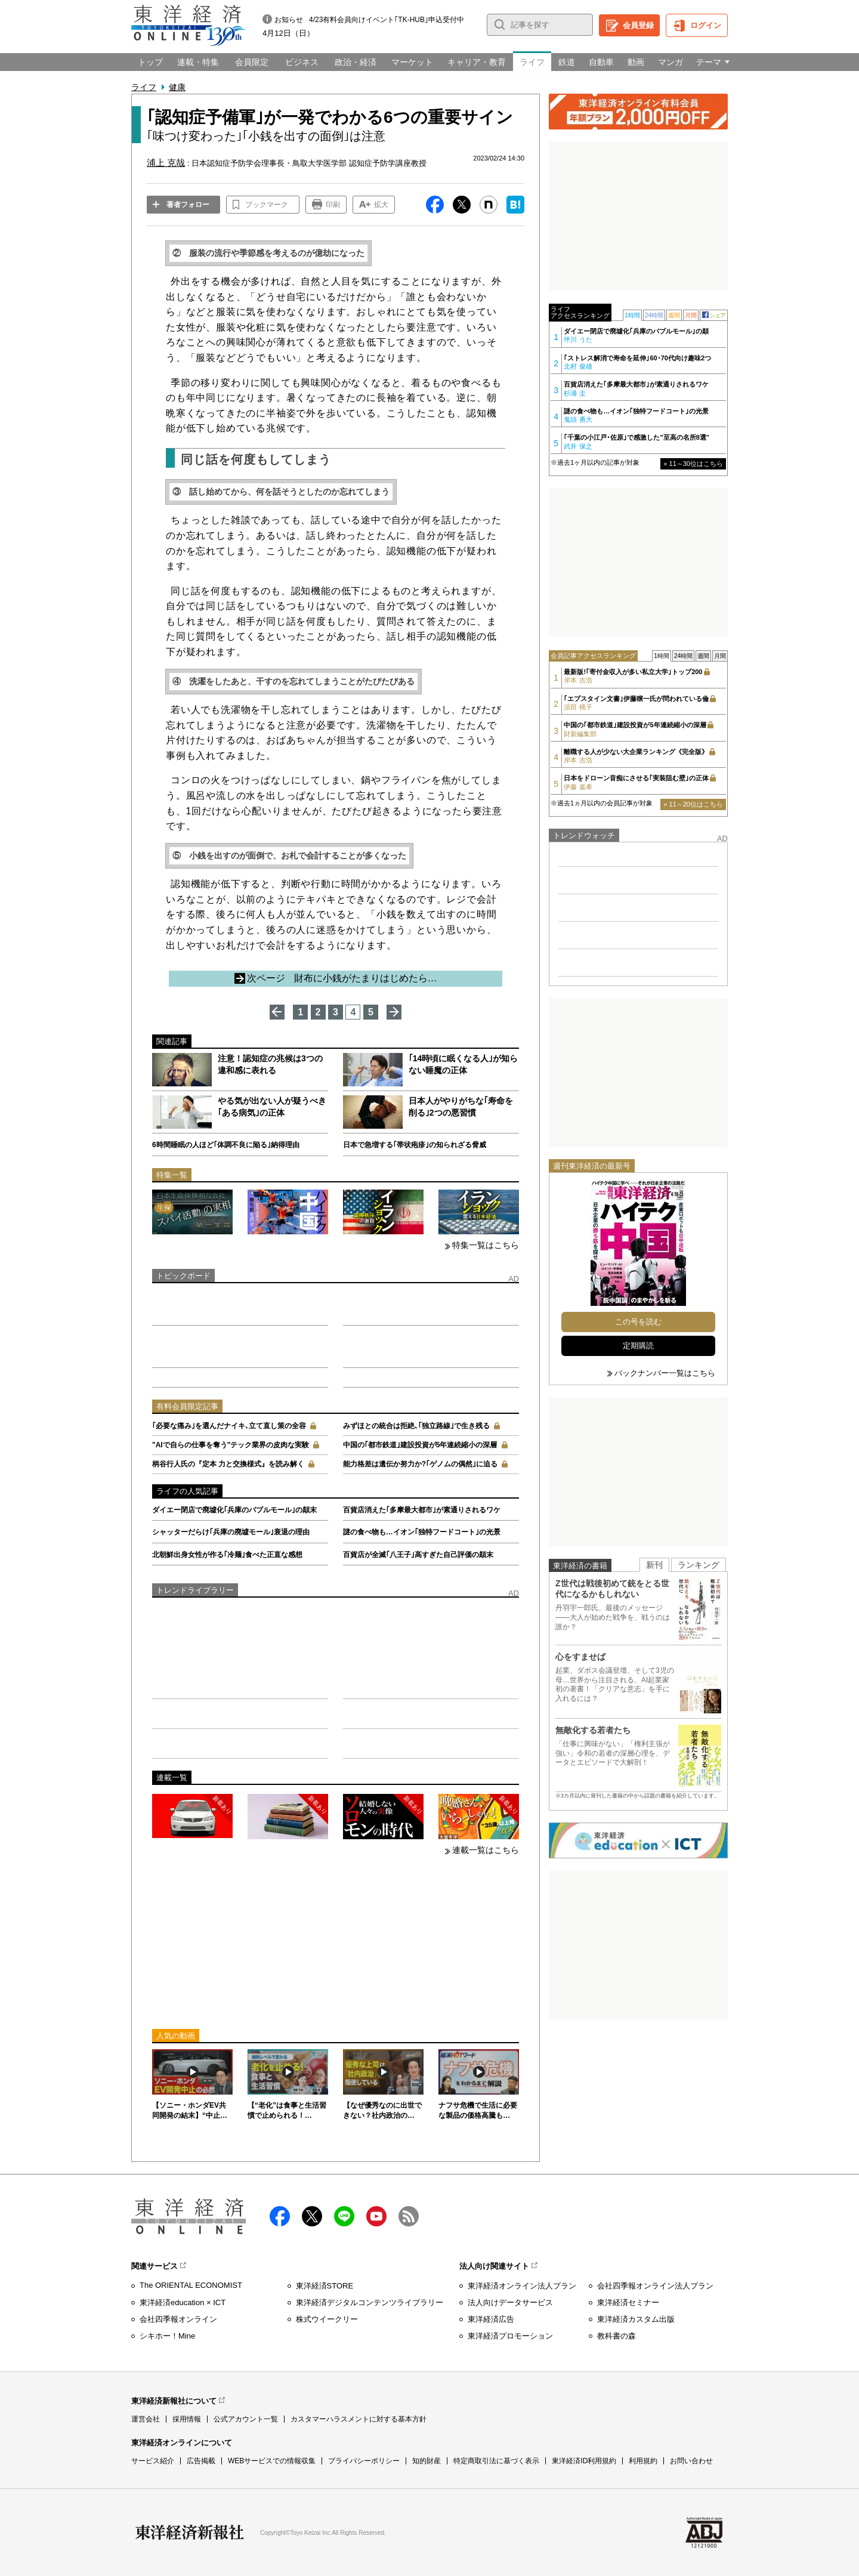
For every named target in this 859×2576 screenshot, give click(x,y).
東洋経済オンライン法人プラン (522, 2285)
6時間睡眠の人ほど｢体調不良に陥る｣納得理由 (225, 1145)
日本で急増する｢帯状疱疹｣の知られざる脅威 (414, 1145)
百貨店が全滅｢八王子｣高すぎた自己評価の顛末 (418, 1554)
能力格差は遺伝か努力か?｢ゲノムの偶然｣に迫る (420, 1464)
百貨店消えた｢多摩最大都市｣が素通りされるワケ (421, 1510)
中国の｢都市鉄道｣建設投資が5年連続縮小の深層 (420, 1445)
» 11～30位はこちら (693, 463)
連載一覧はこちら (485, 1850)
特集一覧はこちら (485, 1245)
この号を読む (638, 1321)
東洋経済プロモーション (510, 2335)
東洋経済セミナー (628, 2302)
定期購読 (638, 1345)
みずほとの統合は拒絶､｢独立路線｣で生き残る (416, 1426)
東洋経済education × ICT (182, 2302)
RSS (408, 2216)
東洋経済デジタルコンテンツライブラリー (369, 2302)
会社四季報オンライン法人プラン (655, 2285)
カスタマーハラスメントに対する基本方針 (359, 2419)
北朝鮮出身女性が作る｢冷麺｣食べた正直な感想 (227, 1554)
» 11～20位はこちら (693, 804)
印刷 (333, 204)
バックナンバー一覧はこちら (664, 1373)
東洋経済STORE (325, 2285)
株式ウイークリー (327, 2319)
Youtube (376, 2216)
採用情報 (186, 2419)
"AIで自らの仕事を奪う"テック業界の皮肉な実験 (230, 1445)
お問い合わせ (691, 2460)
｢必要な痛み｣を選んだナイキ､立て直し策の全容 (229, 1426)
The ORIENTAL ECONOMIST (191, 2285)
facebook (280, 2216)
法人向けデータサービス (510, 2302)
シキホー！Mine (167, 2335)
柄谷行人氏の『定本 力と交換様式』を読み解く (228, 1464)
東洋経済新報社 (189, 2532)
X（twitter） (312, 2216)
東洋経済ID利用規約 (584, 2460)
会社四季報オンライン (178, 2319)
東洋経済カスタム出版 (636, 2319)
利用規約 (643, 2460)
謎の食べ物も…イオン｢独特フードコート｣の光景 (421, 1532)
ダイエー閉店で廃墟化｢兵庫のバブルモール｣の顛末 (234, 1510)
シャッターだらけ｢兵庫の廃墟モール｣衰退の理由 (231, 1532)
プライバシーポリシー (364, 2460)
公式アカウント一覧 (246, 2419)
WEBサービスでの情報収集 (272, 2460)
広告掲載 (201, 2460)
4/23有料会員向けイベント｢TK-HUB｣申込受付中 (386, 20)
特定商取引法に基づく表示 (496, 2460)
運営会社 (145, 2419)
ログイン (705, 25)
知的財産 (426, 2460)
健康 (177, 87)
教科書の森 (616, 2335)
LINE (344, 2216)
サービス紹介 (152, 2460)
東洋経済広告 (491, 2319)
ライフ (143, 87)
